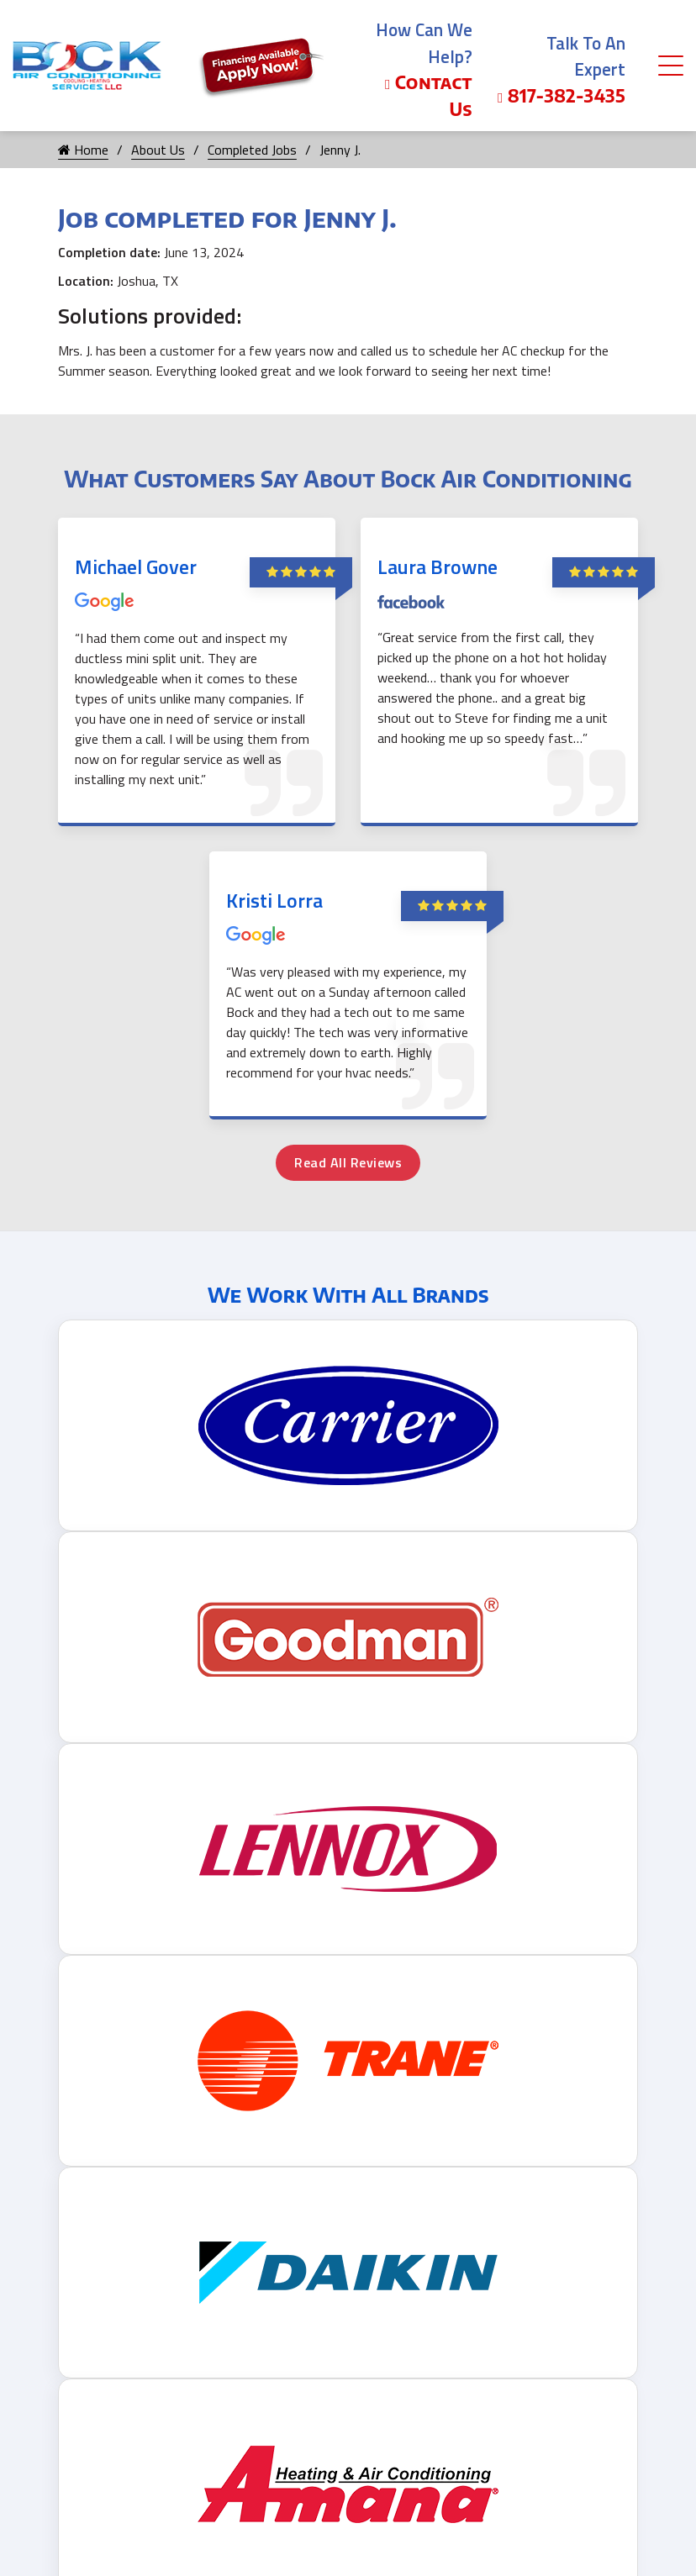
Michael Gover (136, 566)
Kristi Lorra (274, 900)
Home (83, 150)
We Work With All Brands (348, 1294)
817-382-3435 (561, 95)
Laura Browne (437, 566)
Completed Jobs (252, 150)
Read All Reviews (348, 1162)
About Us (158, 150)
